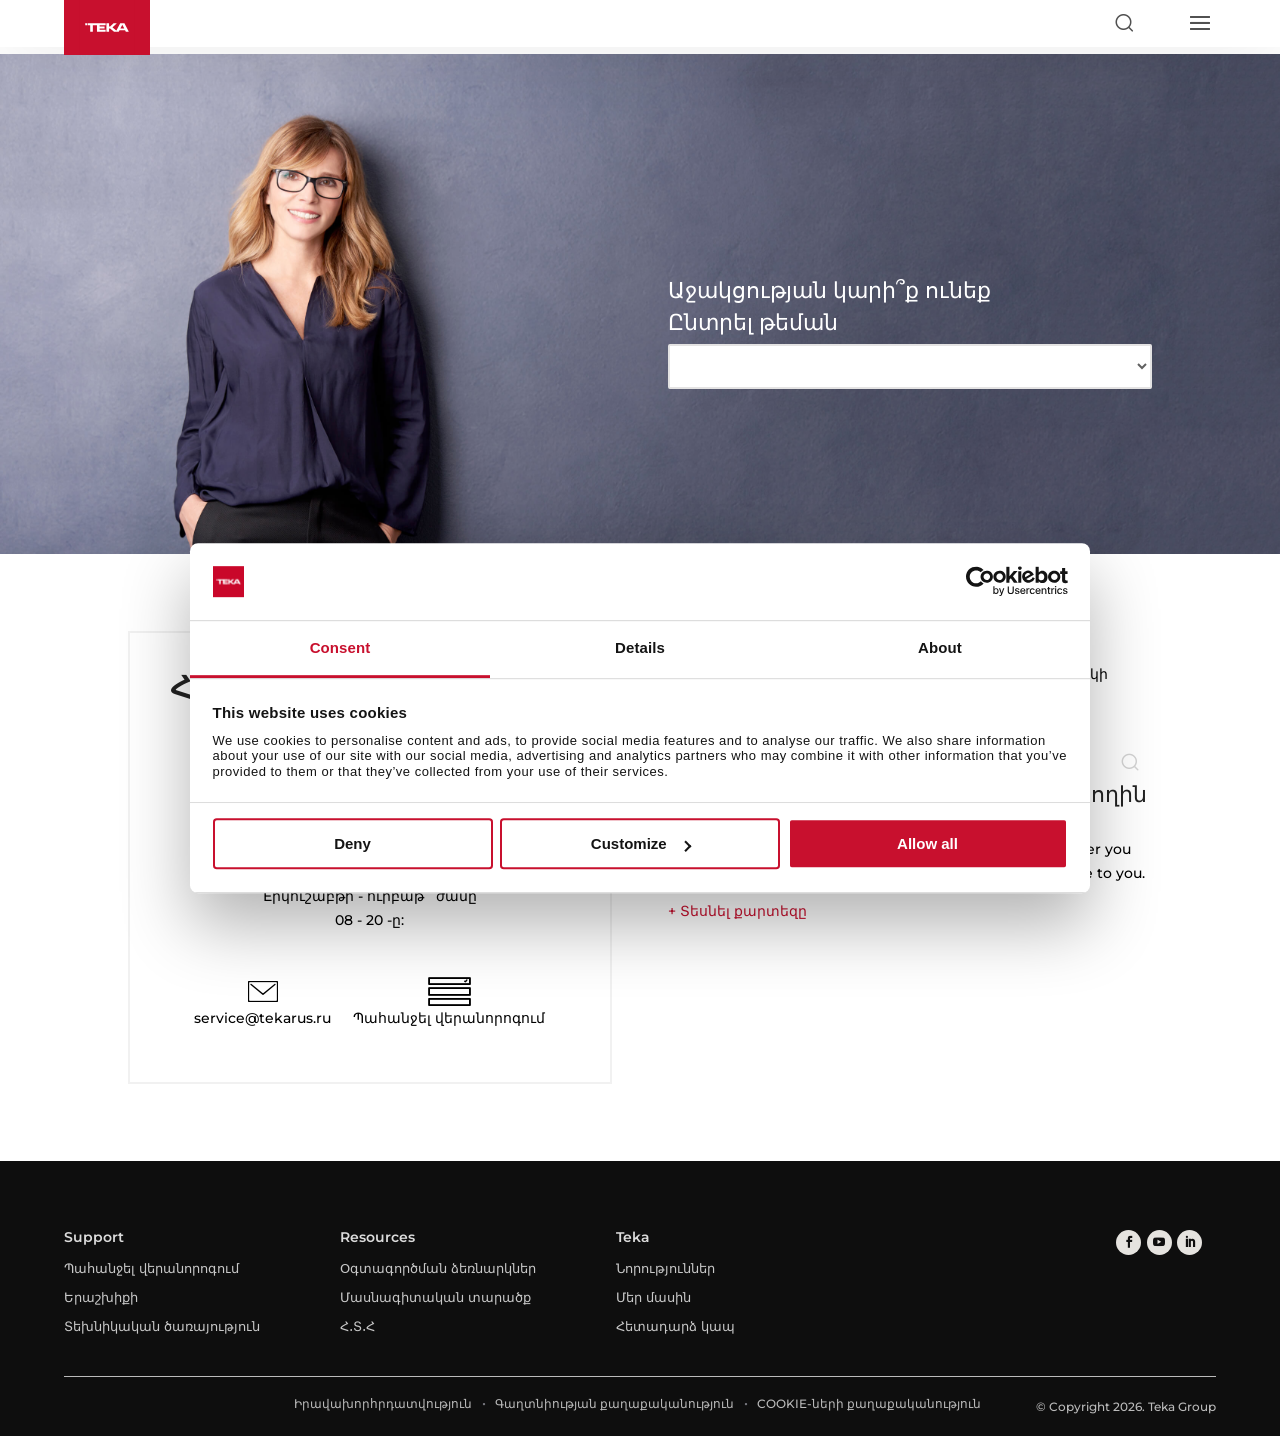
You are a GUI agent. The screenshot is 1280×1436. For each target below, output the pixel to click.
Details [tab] (640, 647)
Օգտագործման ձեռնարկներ (438, 1268)
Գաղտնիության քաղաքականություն (614, 1403)
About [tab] (940, 647)
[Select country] (1161, 23)
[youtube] (1158, 1242)
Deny (352, 843)
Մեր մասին (653, 1297)
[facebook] (1128, 1242)
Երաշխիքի (101, 1297)
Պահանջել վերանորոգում (449, 1018)
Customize (641, 843)
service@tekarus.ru (262, 1018)
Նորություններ (665, 1268)
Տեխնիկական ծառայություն (162, 1326)
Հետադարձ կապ (675, 1326)
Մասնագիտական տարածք (435, 1297)
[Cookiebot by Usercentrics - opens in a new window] (980, 582)
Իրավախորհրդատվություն (383, 1403)
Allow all (927, 843)
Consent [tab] (340, 647)
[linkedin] (1188, 1242)
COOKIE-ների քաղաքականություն (869, 1403)
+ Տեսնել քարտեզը (737, 911)
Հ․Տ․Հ (357, 1326)
